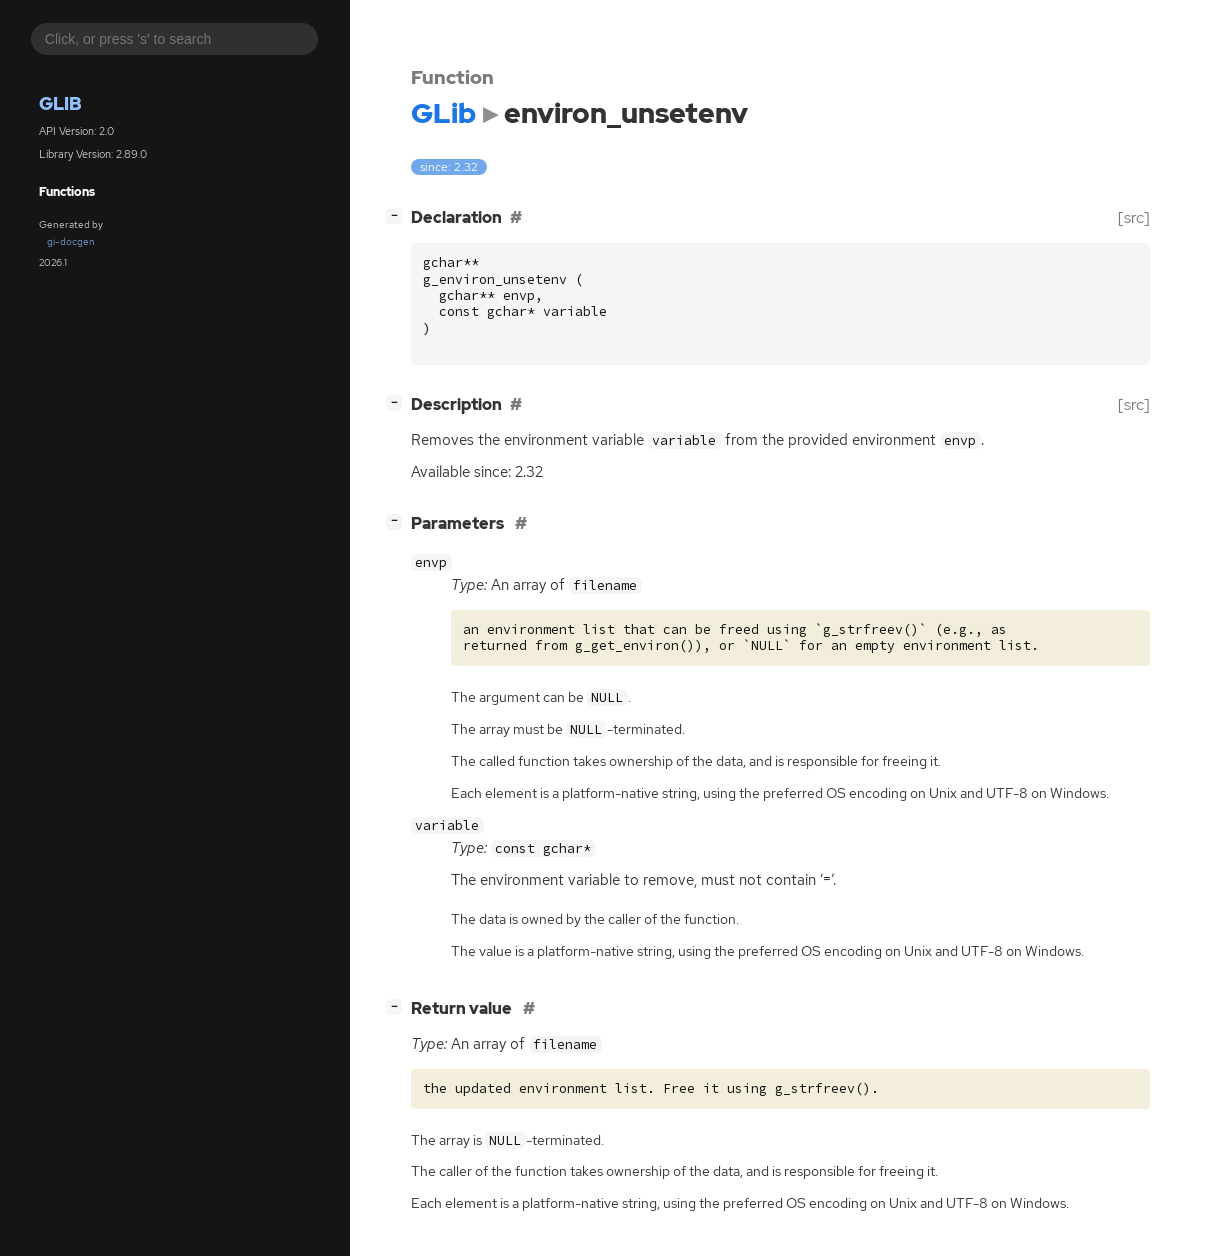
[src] (1134, 217)
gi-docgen (71, 241)
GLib (60, 103)
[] (398, 215)
